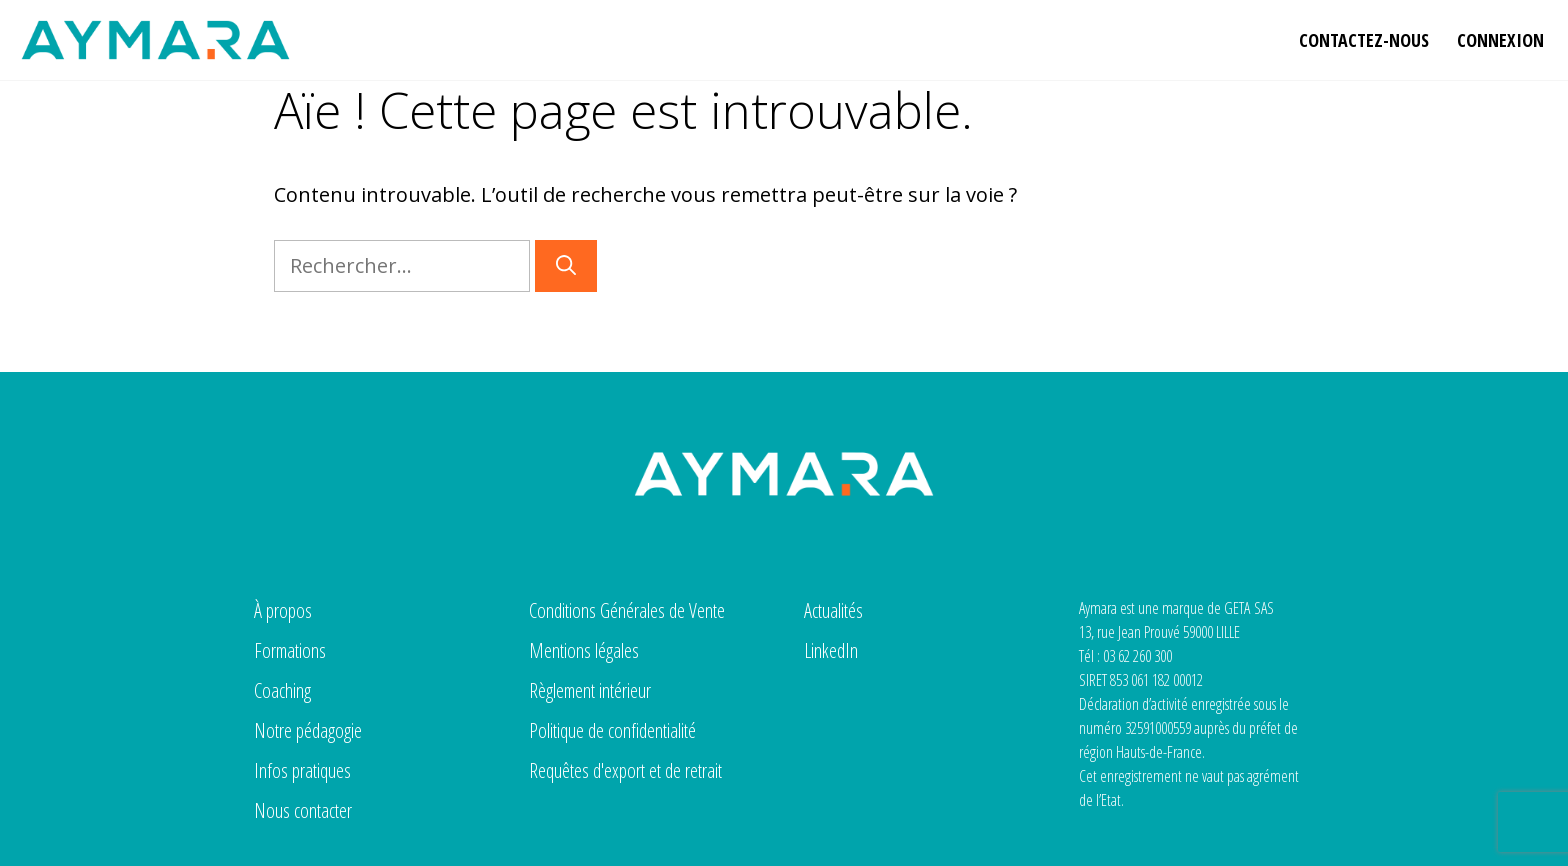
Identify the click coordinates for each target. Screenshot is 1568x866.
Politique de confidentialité (612, 730)
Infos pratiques (302, 770)
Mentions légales (584, 650)
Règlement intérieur (590, 690)
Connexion (1500, 40)
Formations (290, 650)
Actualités (833, 610)
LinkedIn (831, 650)
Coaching (282, 690)
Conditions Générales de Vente (627, 610)
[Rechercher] (566, 266)
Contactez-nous (1364, 40)
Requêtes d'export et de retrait (625, 770)
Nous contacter (303, 810)
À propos (283, 610)
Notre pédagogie (308, 730)
